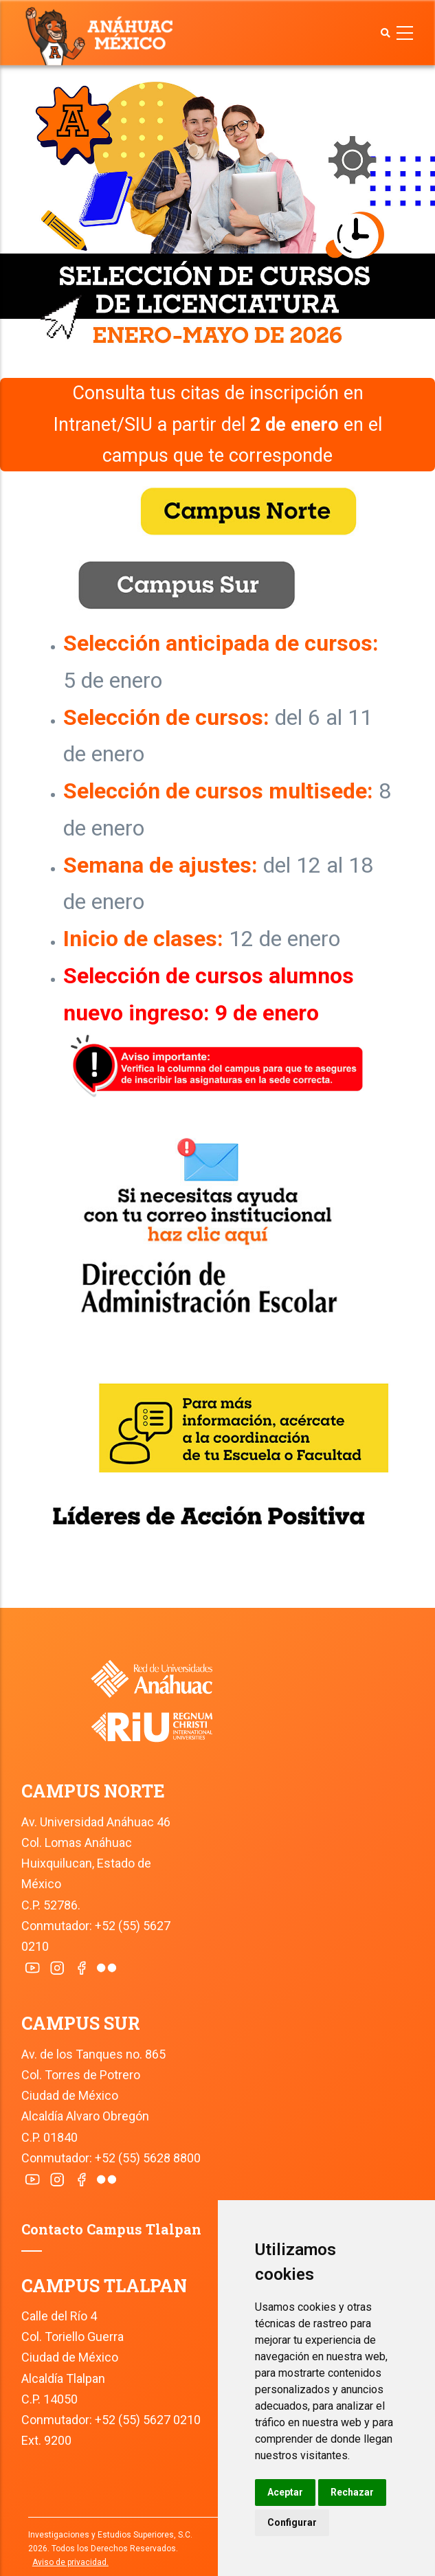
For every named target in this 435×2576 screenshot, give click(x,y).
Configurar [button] (292, 2522)
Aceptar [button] (285, 2492)
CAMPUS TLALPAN (104, 2285)
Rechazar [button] (352, 2492)
